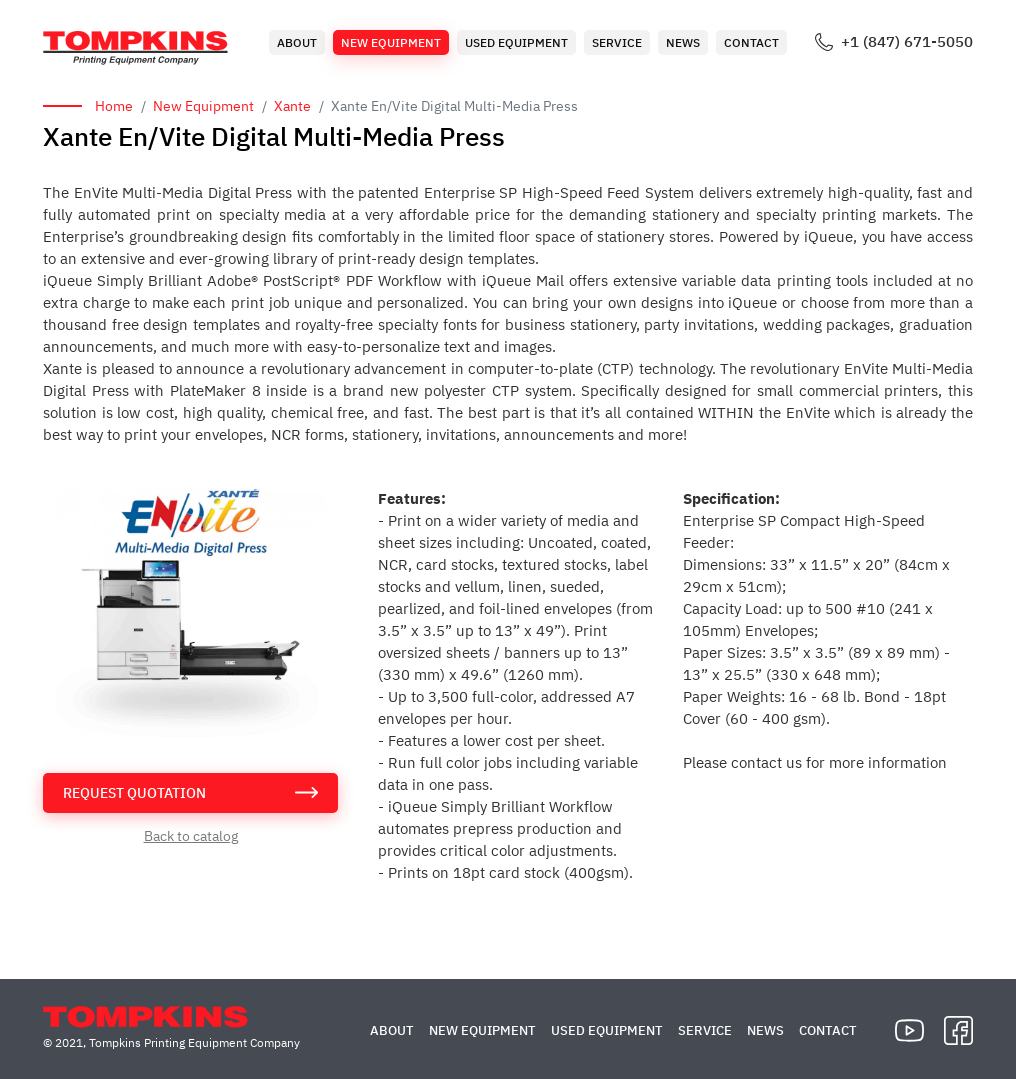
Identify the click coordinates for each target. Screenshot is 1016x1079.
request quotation (134, 793)
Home (114, 106)
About (297, 42)
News (683, 42)
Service (617, 42)
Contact (751, 42)
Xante (292, 106)
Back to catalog (191, 836)
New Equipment (391, 42)
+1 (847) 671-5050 (907, 42)
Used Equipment (516, 42)
